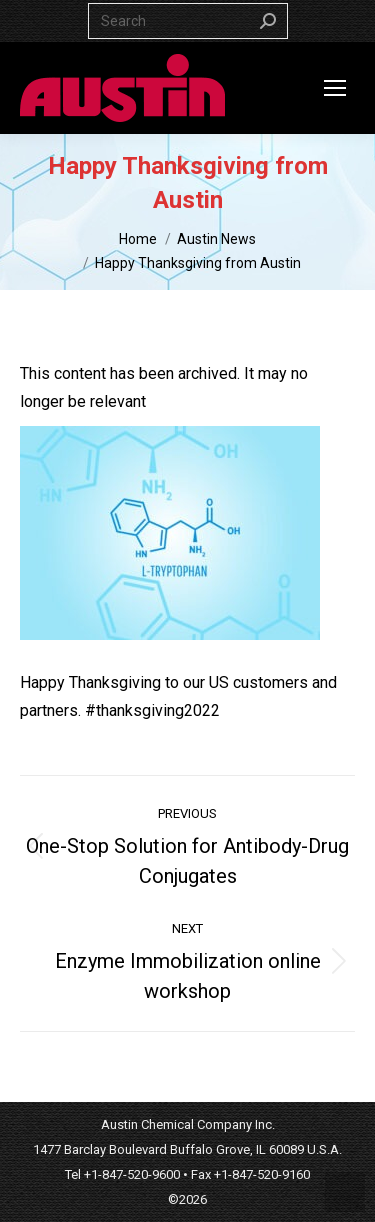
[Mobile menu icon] (335, 88)
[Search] (188, 21)
